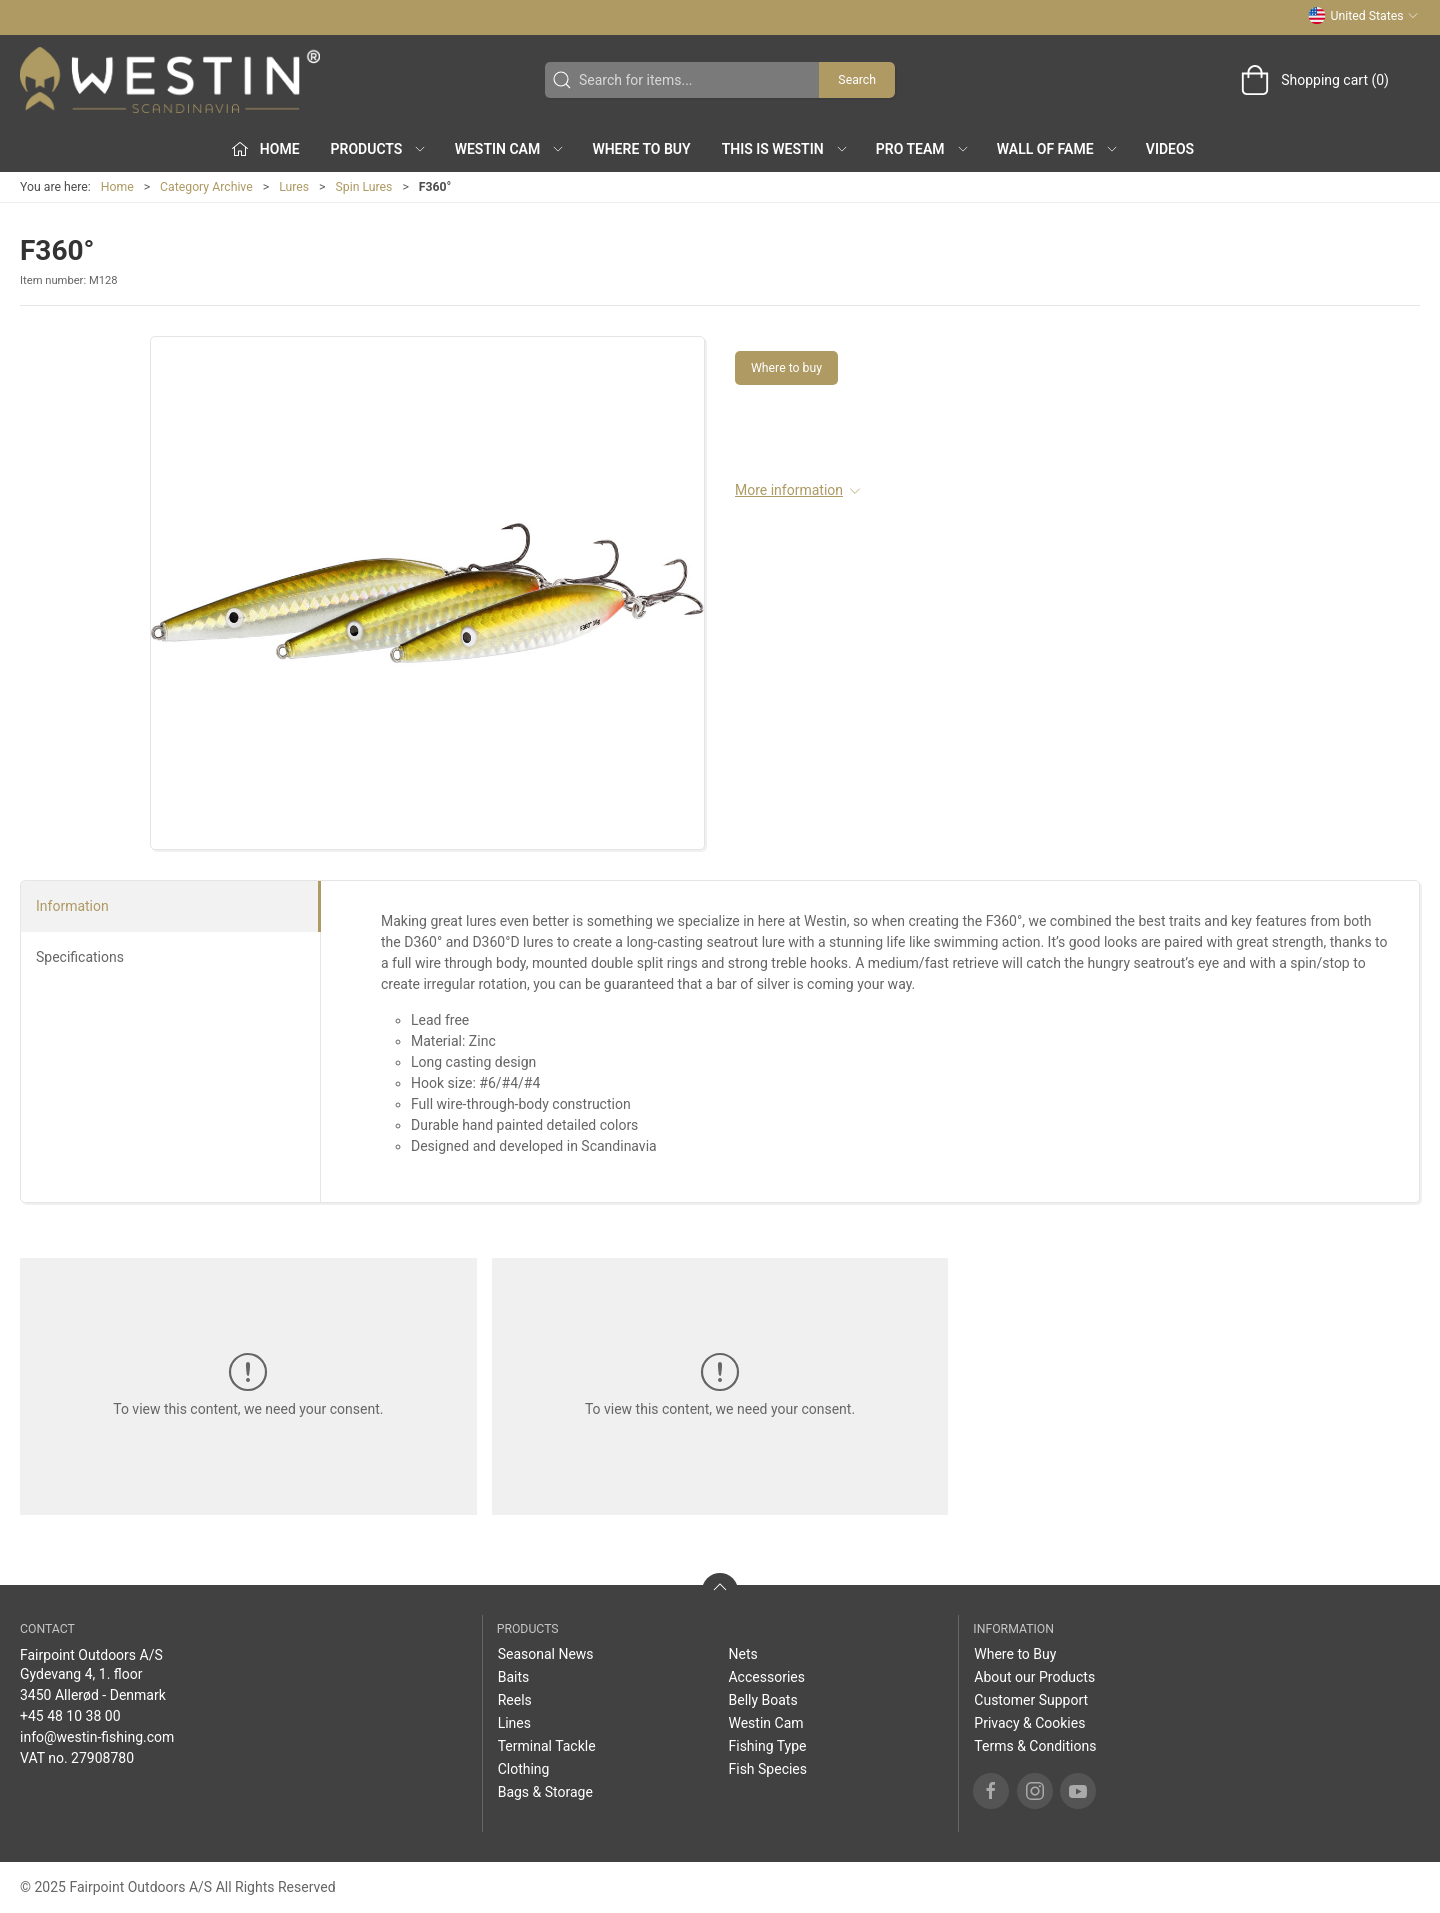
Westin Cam (765, 1723)
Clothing (524, 1769)
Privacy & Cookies (1029, 1723)
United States (1363, 16)
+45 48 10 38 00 (70, 1716)
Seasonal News (546, 1654)
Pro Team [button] (923, 149)
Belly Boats (762, 1700)
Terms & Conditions (1035, 1746)
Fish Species (767, 1769)
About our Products (1034, 1677)
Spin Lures (364, 187)
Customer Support (1031, 1700)
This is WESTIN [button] (785, 149)
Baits (514, 1677)
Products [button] (379, 149)
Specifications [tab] (80, 957)
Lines (514, 1723)
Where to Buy (641, 149)
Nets (742, 1654)
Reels (515, 1700)
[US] (170, 80)
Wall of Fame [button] (1058, 149)
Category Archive (206, 187)
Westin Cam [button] (510, 149)
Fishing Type (767, 1746)
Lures (294, 187)
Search (857, 80)
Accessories (766, 1677)
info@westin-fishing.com (97, 1737)
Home (117, 187)
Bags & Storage (545, 1792)
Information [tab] (72, 906)
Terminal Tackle (547, 1746)
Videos (1170, 149)
